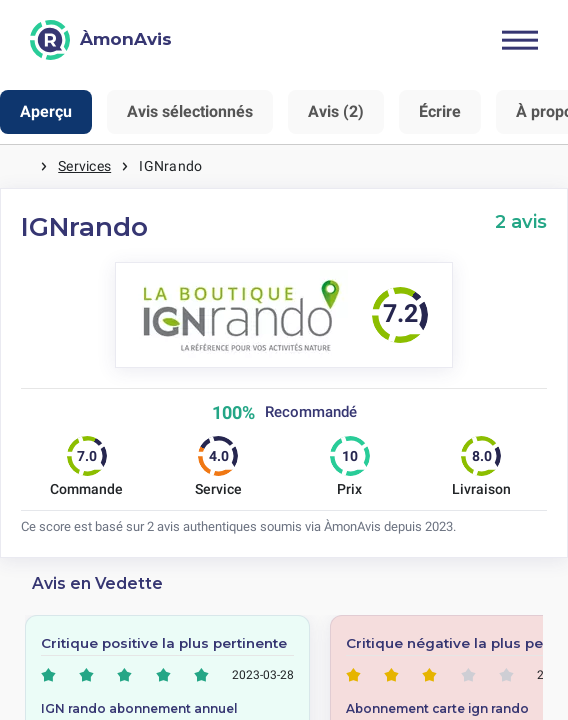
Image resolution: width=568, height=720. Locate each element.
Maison (20, 166)
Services (84, 166)
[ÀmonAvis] (101, 40)
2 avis (521, 221)
